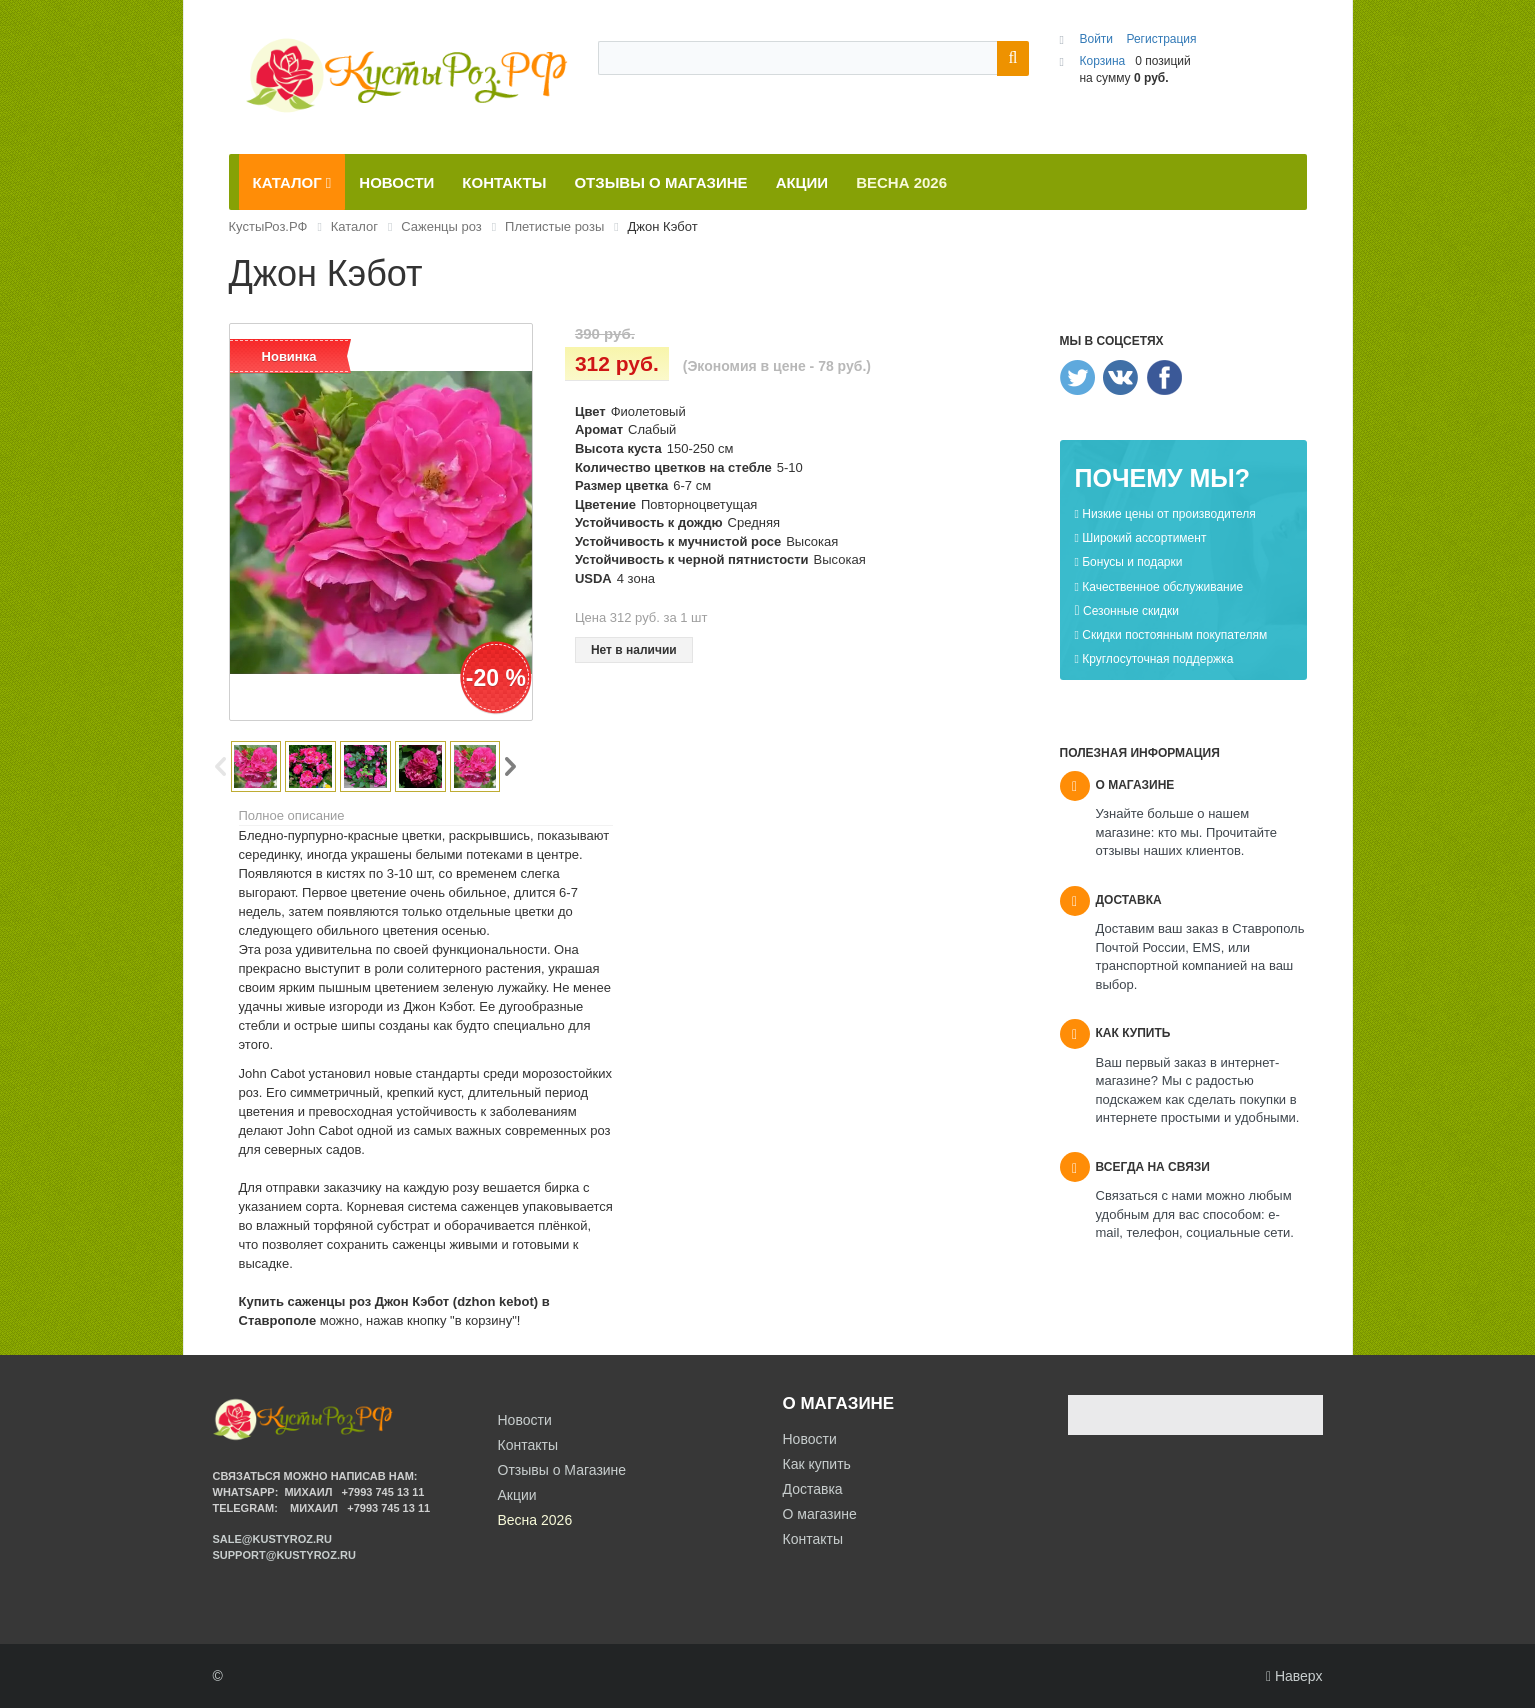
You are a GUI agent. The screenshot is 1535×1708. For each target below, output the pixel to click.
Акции (517, 1495)
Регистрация (1161, 39)
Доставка (813, 1489)
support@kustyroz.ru (284, 1555)
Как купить (817, 1464)
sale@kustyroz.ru (273, 1539)
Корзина (1102, 61)
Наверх (1294, 1676)
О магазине (820, 1514)
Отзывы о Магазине (562, 1470)
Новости (810, 1439)
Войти (1097, 39)
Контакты (813, 1539)
